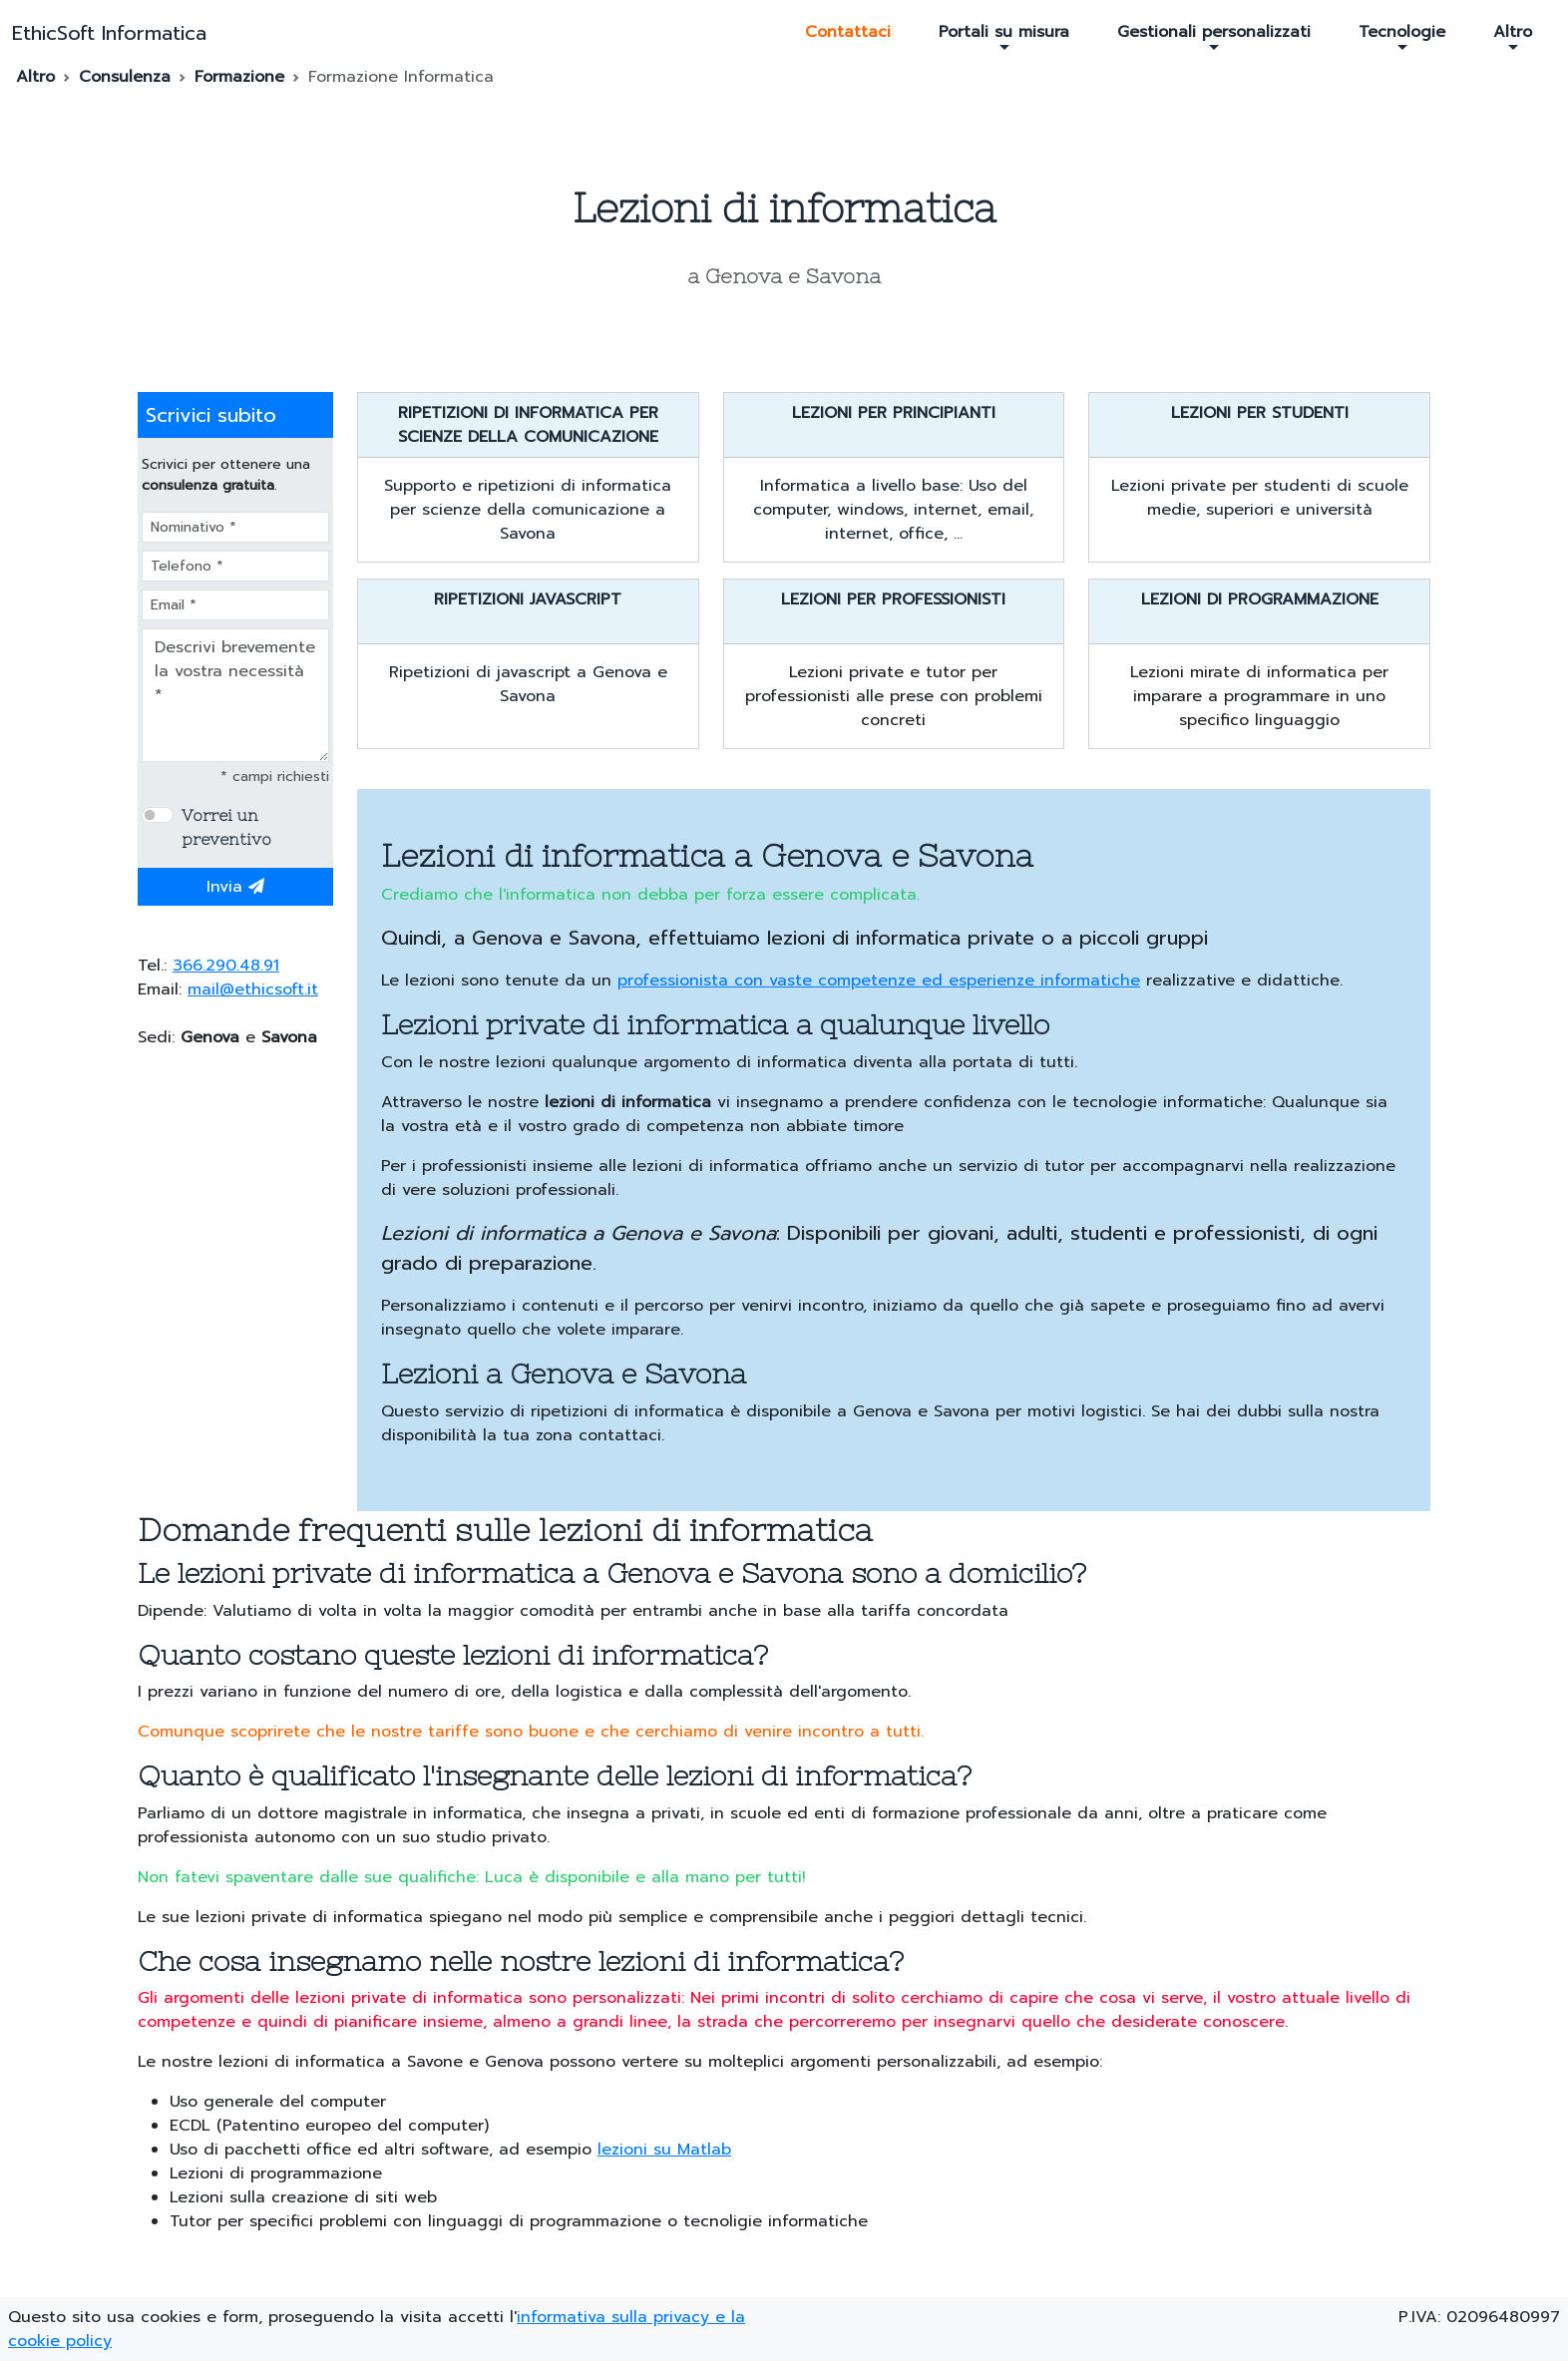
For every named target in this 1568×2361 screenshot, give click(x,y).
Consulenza (125, 77)
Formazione (239, 77)
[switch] (158, 815)
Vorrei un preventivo (226, 827)
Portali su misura (1004, 37)
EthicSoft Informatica (109, 33)
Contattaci (848, 32)
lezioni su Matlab (664, 2150)
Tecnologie (1402, 37)
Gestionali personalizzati (1214, 37)
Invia (235, 887)
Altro (1512, 37)
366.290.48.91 (226, 966)
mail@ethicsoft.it (253, 989)
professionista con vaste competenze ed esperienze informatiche (878, 980)
